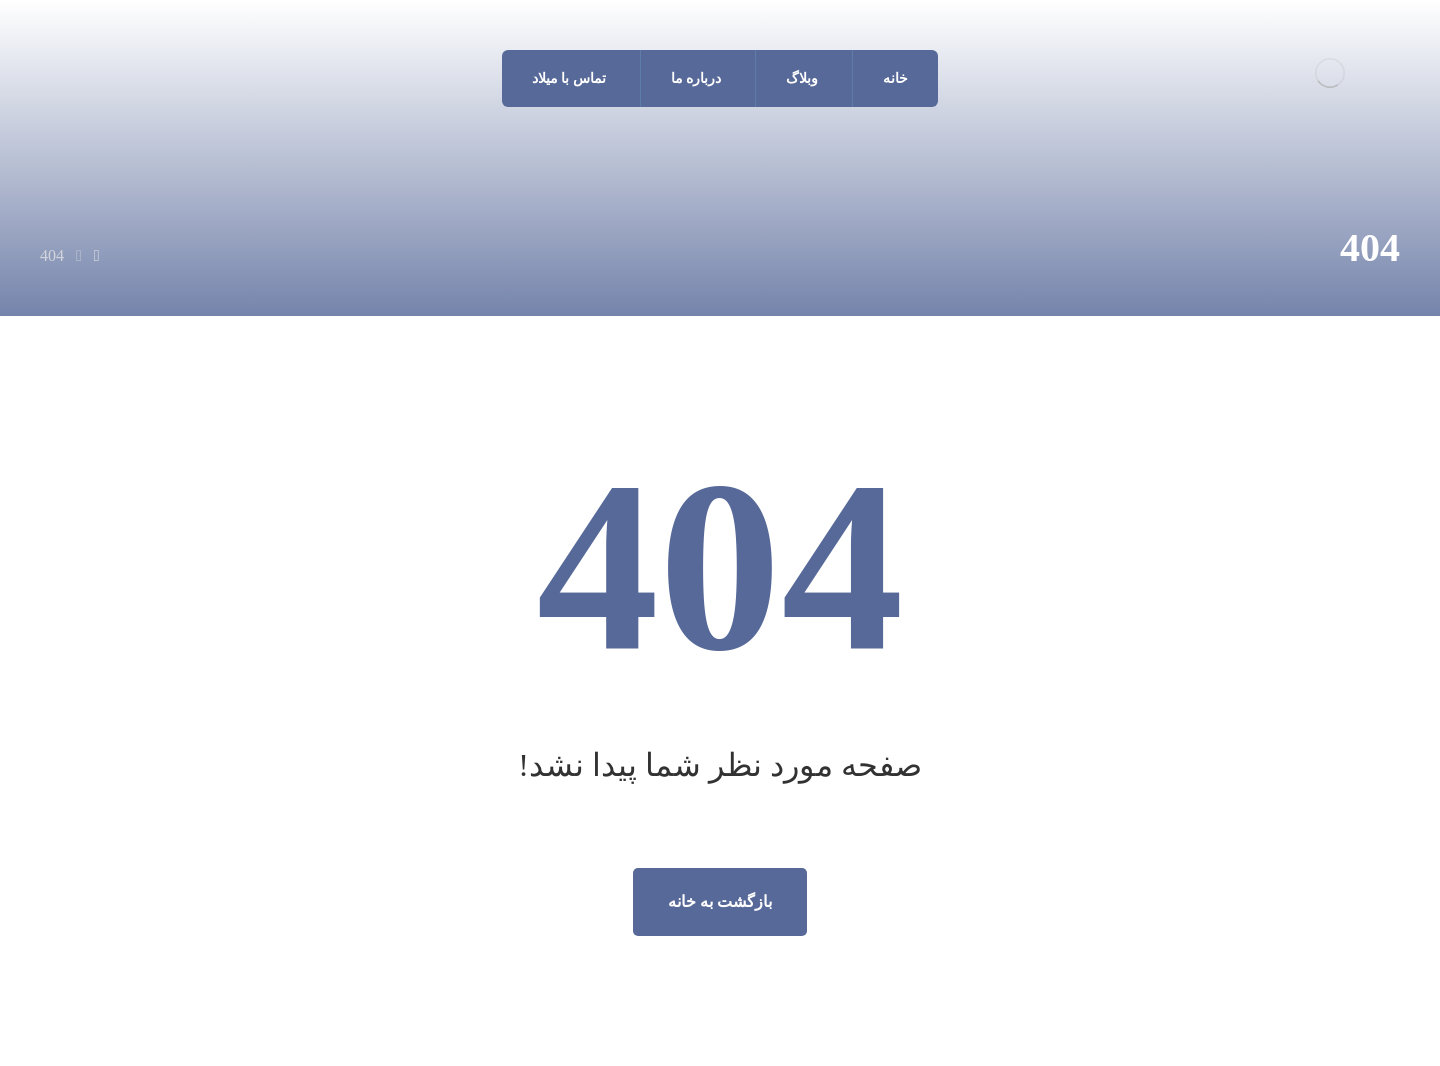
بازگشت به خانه (720, 901)
